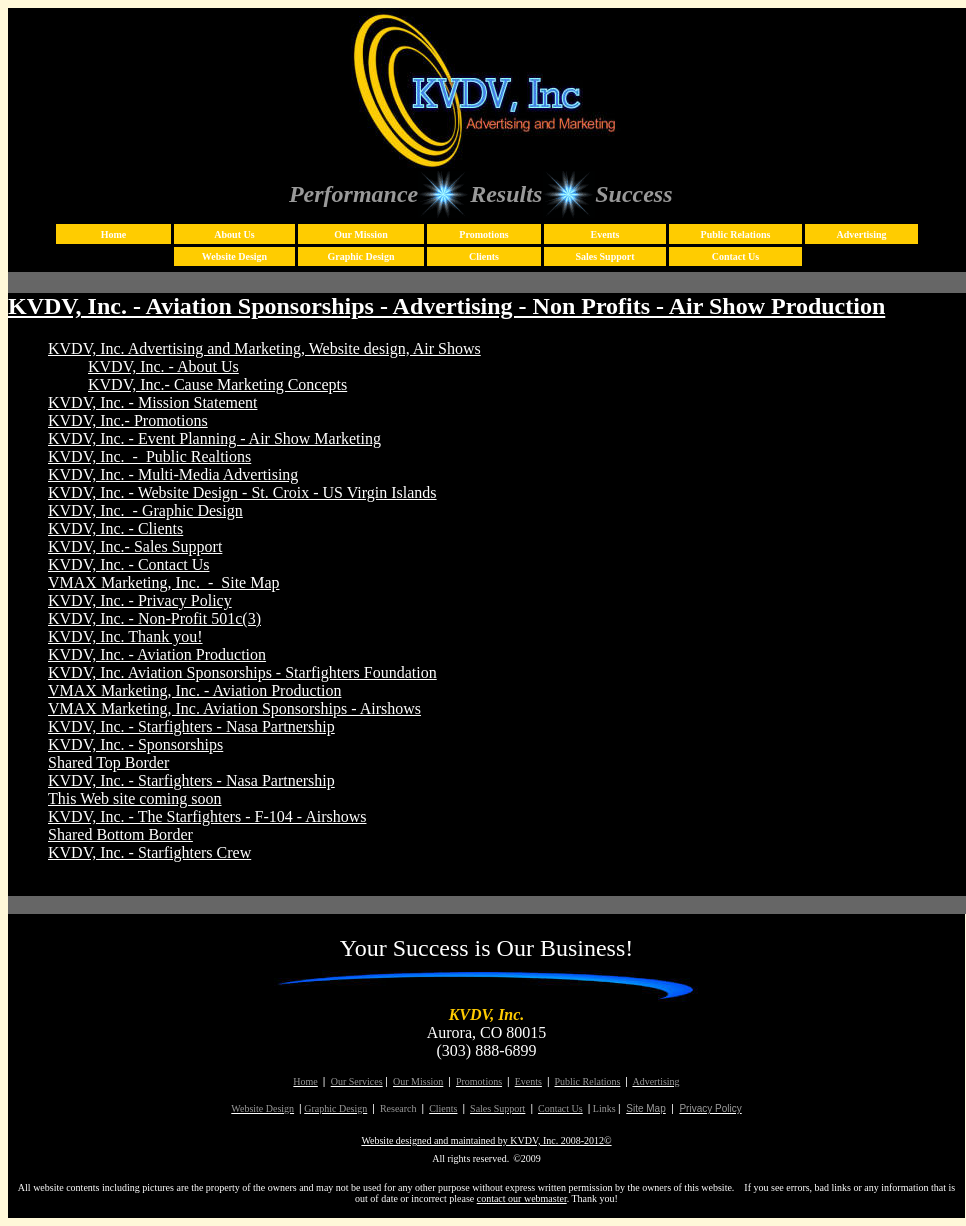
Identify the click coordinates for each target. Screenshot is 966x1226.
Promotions (483, 234)
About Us (234, 234)
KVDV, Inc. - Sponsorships (135, 744)
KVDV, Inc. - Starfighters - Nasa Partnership (191, 726)
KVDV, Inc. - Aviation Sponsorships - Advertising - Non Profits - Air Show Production (446, 306)
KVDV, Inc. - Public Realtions (149, 456)
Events (605, 234)
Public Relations (736, 234)
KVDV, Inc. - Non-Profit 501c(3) (154, 618)
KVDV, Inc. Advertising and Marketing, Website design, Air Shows (264, 348)
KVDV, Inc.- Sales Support (135, 546)
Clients (484, 256)
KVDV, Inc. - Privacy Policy (140, 600)
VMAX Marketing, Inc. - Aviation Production (194, 690)
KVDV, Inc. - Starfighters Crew (149, 852)
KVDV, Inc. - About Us (163, 366)
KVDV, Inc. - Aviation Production (157, 654)
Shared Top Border (108, 762)
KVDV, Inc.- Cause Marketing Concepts (217, 384)
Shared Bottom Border (120, 834)
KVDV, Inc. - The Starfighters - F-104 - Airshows (207, 816)
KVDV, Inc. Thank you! (125, 636)
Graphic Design (361, 256)
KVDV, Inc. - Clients (115, 528)
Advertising (861, 234)
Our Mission (360, 234)
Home (114, 234)
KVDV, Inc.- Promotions (128, 420)
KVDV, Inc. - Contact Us (128, 564)
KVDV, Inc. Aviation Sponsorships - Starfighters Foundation (242, 672)
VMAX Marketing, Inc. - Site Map (164, 582)
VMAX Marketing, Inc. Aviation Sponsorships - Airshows (234, 708)
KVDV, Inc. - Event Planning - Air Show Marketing (214, 438)
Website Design (234, 256)
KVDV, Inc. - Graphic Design (145, 510)
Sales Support (604, 256)
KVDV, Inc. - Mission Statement (152, 402)
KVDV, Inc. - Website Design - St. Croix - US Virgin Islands (242, 492)
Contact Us (736, 256)
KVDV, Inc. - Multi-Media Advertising (173, 474)
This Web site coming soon (135, 798)
